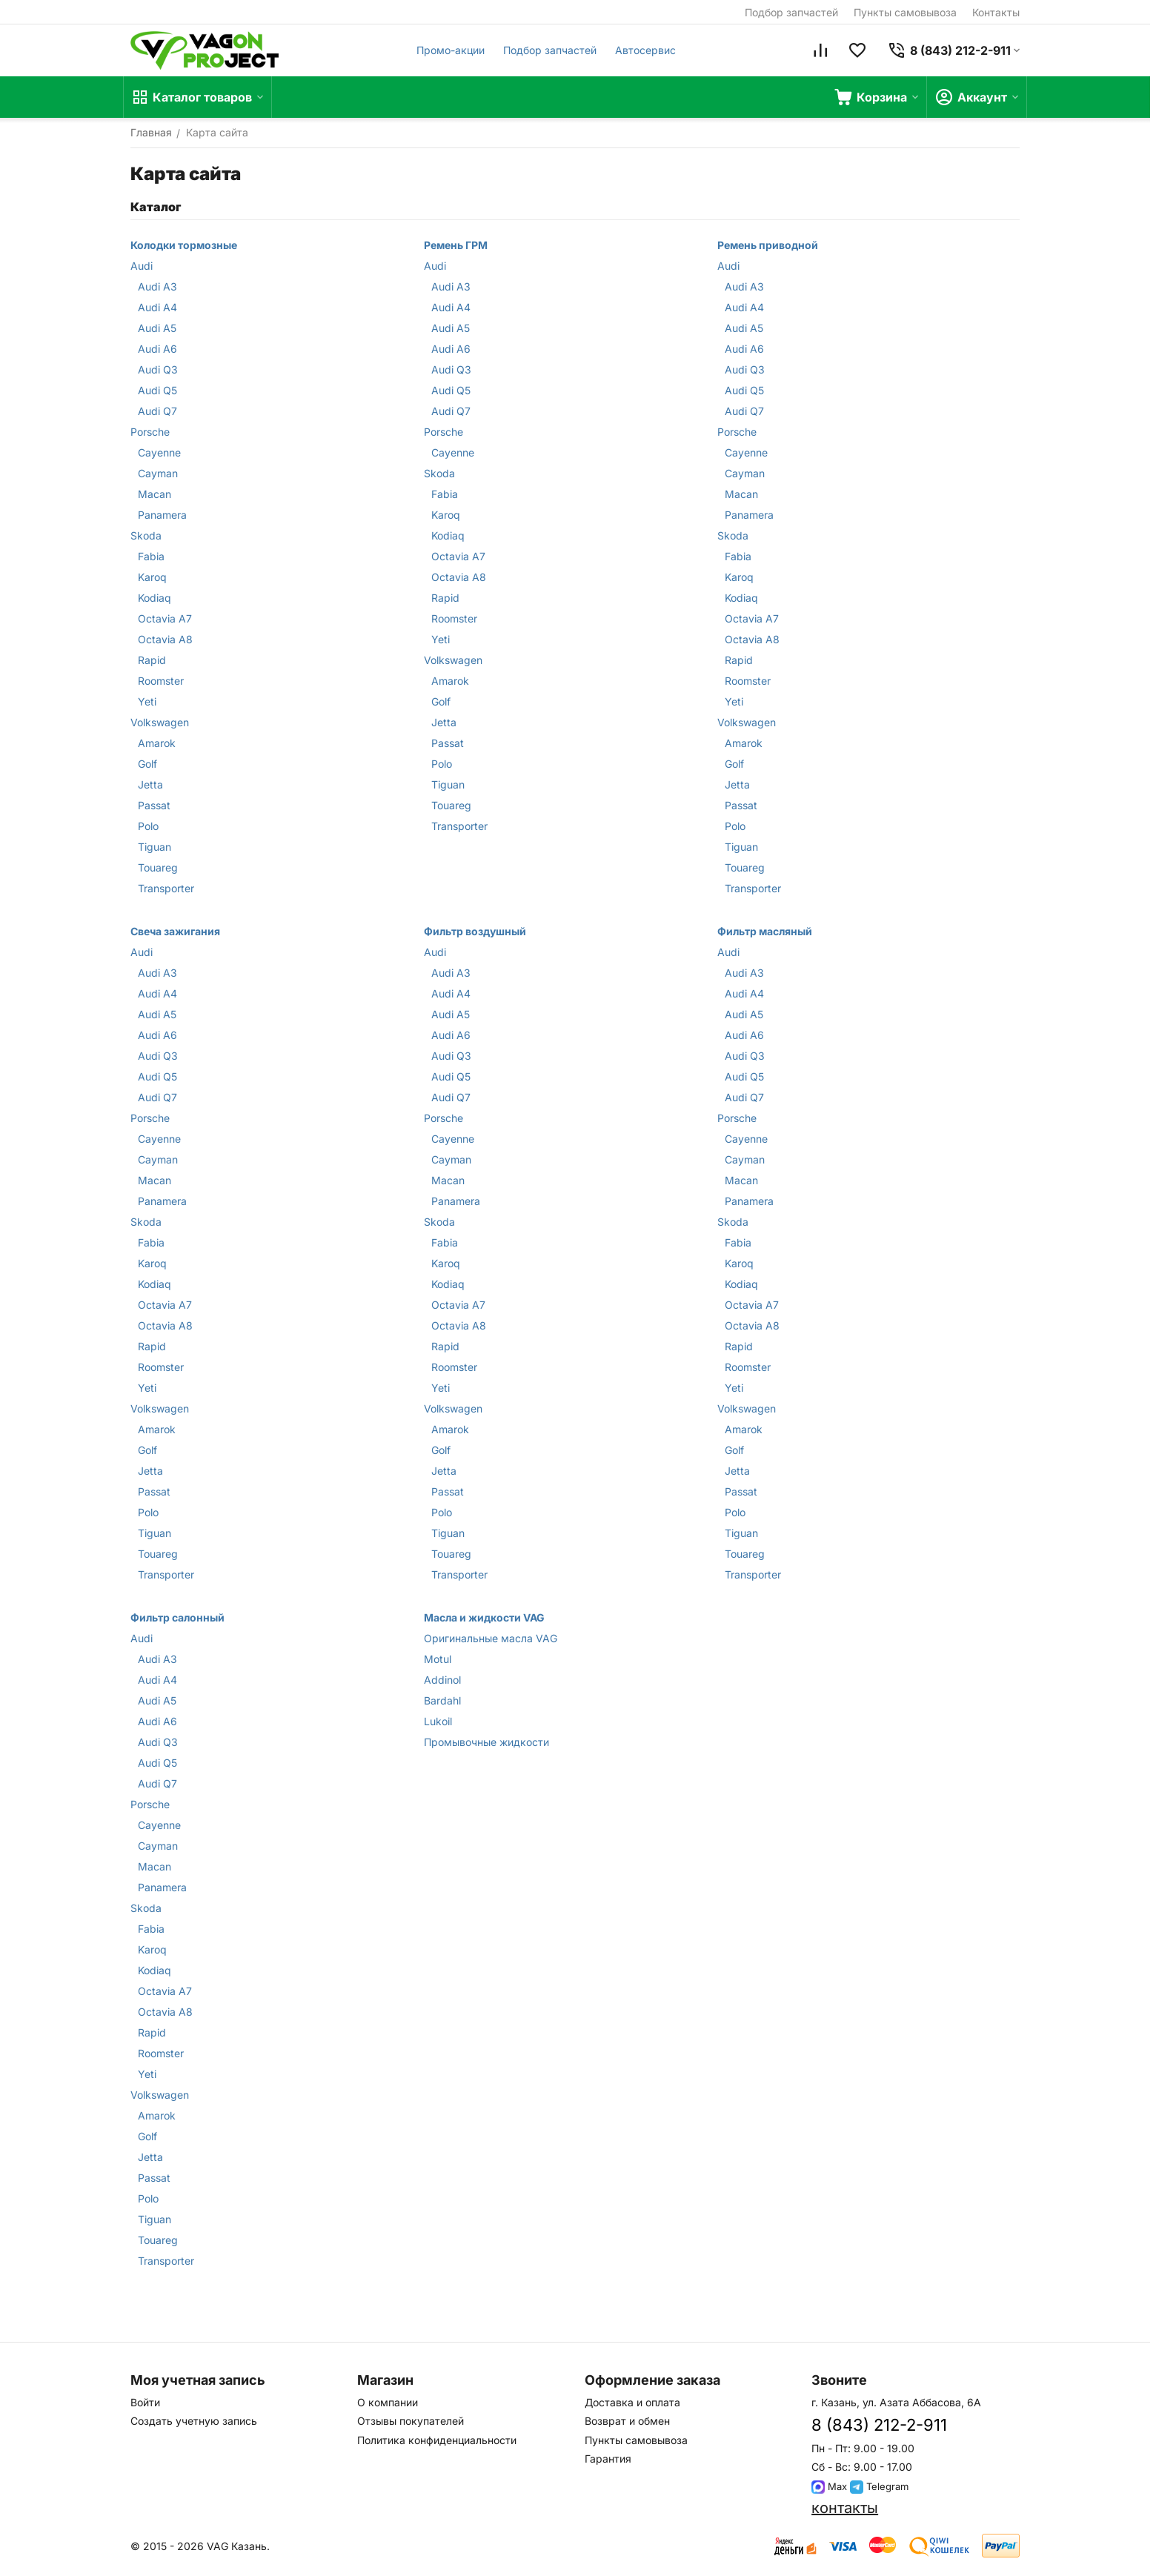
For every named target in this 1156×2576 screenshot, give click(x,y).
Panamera (162, 514)
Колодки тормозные (183, 245)
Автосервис (645, 50)
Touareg (158, 867)
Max (829, 2486)
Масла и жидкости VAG (484, 1617)
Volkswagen (159, 722)
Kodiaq (154, 597)
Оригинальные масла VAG (490, 1638)
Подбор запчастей (791, 12)
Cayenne (159, 452)
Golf (147, 763)
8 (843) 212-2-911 (879, 2424)
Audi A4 (157, 307)
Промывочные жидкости (486, 1742)
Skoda (146, 535)
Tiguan (154, 846)
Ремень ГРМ (456, 245)
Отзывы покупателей (410, 2420)
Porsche (150, 431)
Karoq (152, 577)
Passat (154, 805)
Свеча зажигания (175, 931)
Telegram (879, 2486)
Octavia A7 (165, 618)
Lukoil (438, 1721)
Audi (141, 265)
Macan (154, 494)
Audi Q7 (157, 411)
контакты (844, 2508)
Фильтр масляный (764, 931)
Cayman (158, 473)
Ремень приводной (767, 245)
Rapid (152, 660)
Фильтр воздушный (475, 931)
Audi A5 (157, 328)
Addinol (442, 1679)
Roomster (161, 680)
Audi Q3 (158, 369)
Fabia (151, 556)
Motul (437, 1659)
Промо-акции (450, 50)
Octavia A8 (165, 639)
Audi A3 (157, 286)
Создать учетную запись (193, 2420)
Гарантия (608, 2458)
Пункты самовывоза (905, 12)
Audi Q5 (157, 390)
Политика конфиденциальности (436, 2440)
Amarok (157, 743)
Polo (148, 826)
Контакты (996, 12)
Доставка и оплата (632, 2402)
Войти (145, 2402)
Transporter (166, 888)
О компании (387, 2402)
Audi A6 (157, 348)
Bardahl (442, 1700)
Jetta (150, 784)
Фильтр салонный (177, 1617)
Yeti (147, 701)
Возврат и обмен (627, 2420)
